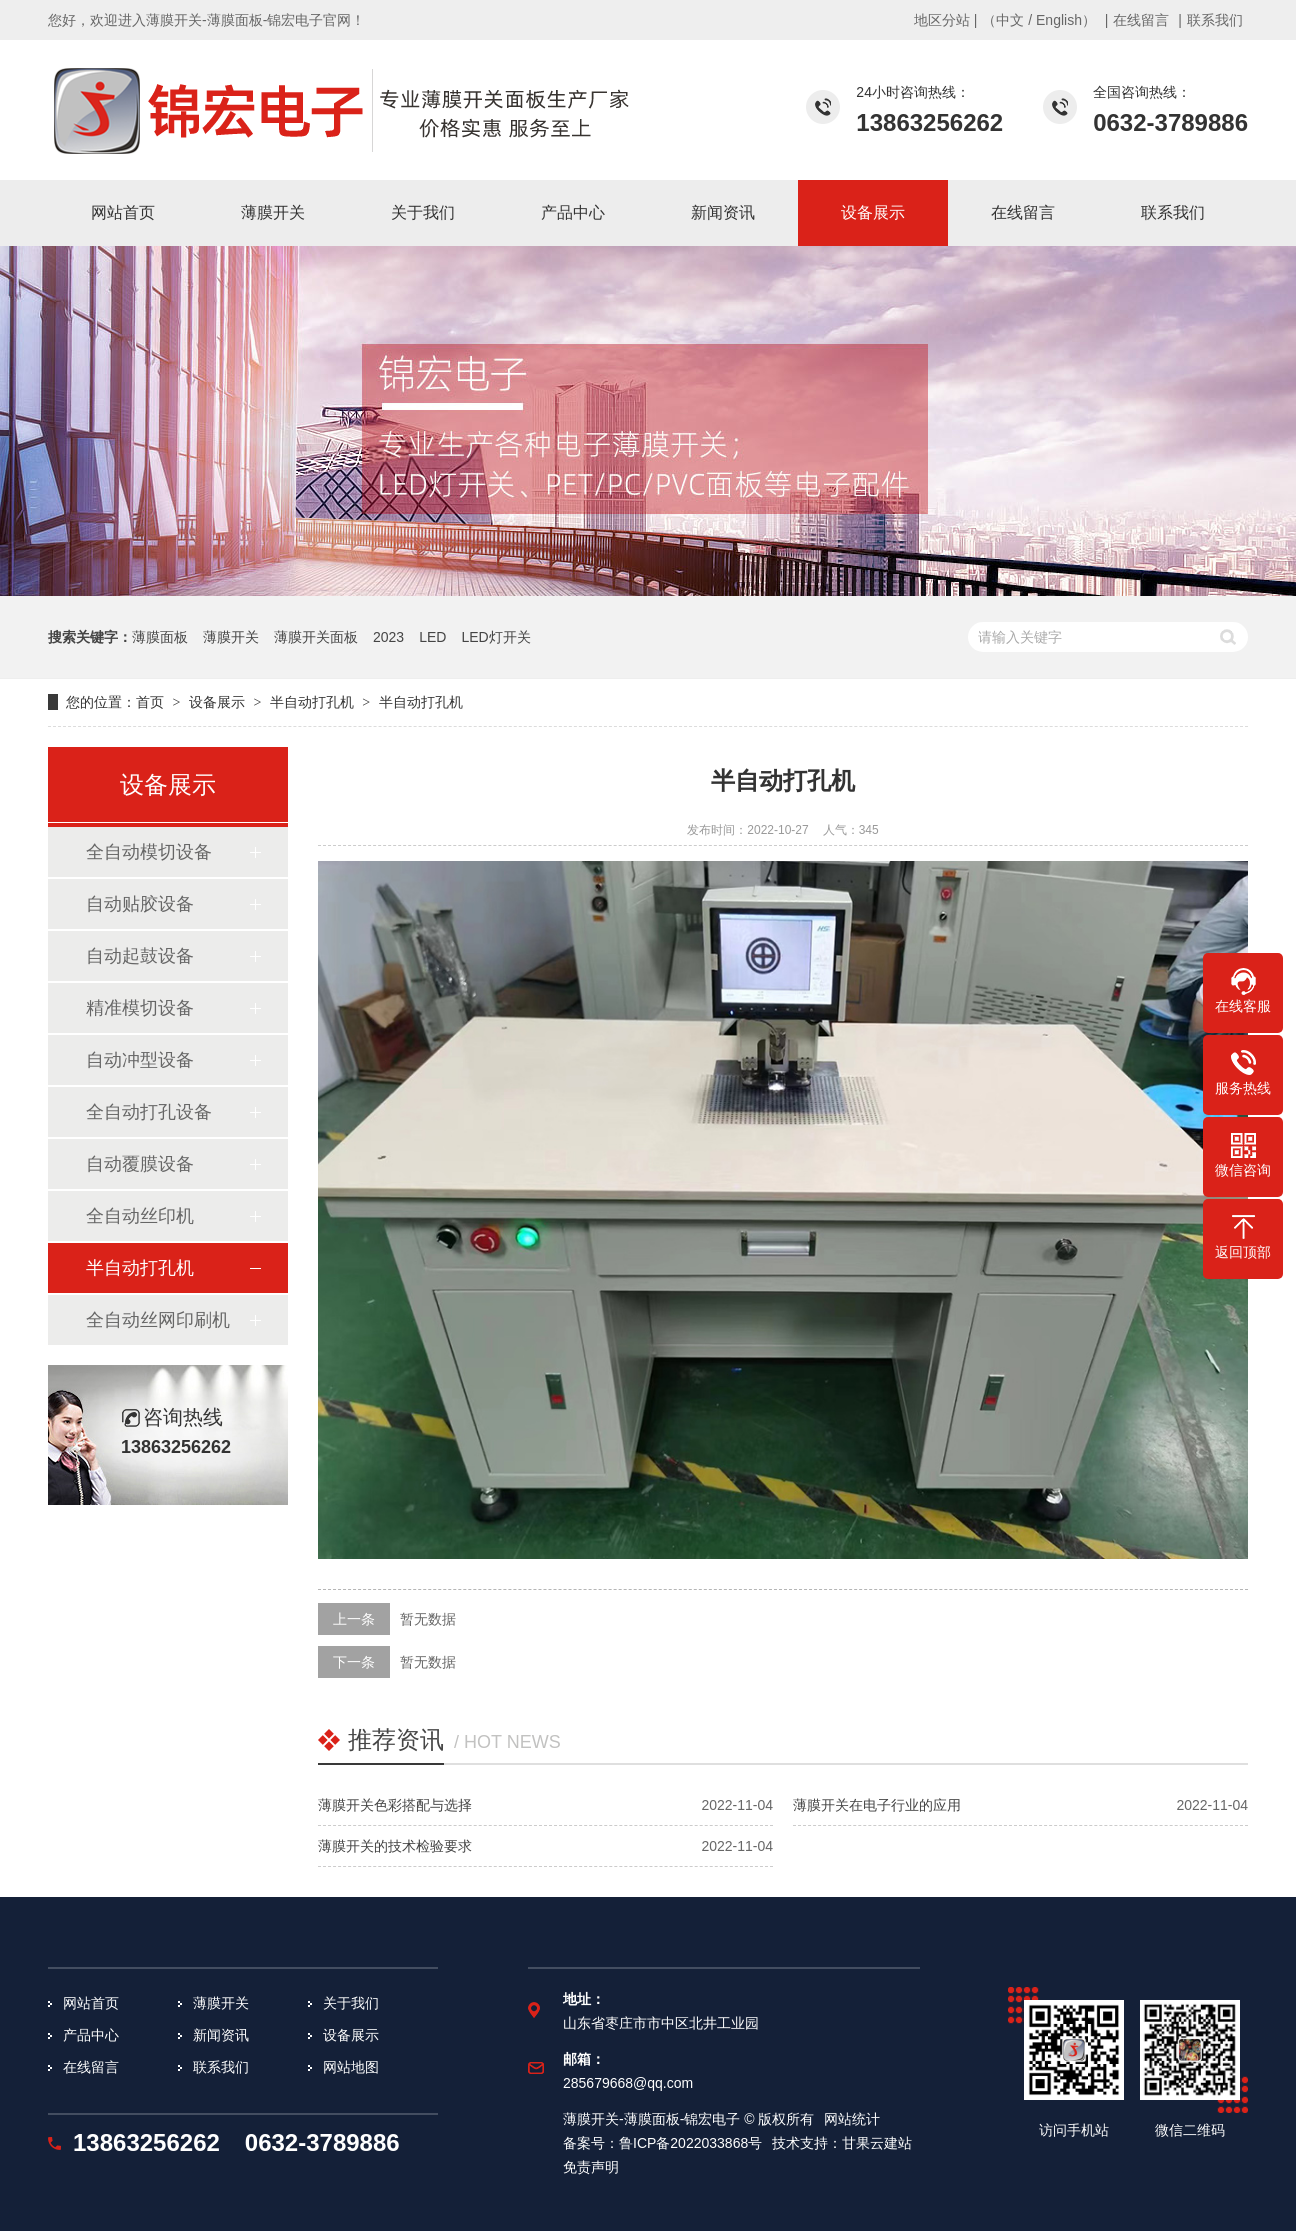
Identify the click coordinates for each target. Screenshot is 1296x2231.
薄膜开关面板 (316, 637)
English (1059, 20)
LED (432, 637)
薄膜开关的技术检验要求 (395, 1846)
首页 (150, 702)
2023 (388, 637)
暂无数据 (428, 1619)
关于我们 (351, 2003)
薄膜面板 (160, 637)
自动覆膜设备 (140, 1164)
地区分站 (942, 20)
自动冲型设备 (140, 1060)
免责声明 (591, 2167)
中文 (1010, 20)
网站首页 (91, 2003)
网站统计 (852, 2119)
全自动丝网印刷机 (158, 1320)
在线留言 (1141, 20)
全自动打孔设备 (149, 1112)
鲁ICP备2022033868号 (690, 2143)
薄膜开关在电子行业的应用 (877, 1805)
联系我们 (1215, 20)
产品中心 (91, 2035)
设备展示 (217, 702)
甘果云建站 (877, 2143)
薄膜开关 (231, 637)
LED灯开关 (495, 637)
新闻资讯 (221, 2035)
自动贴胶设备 (140, 904)
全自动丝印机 (140, 1216)
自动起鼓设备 (140, 956)
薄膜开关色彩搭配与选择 (395, 1805)
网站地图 (351, 2067)
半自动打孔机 (312, 702)
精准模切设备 (140, 1008)
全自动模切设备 (149, 852)
